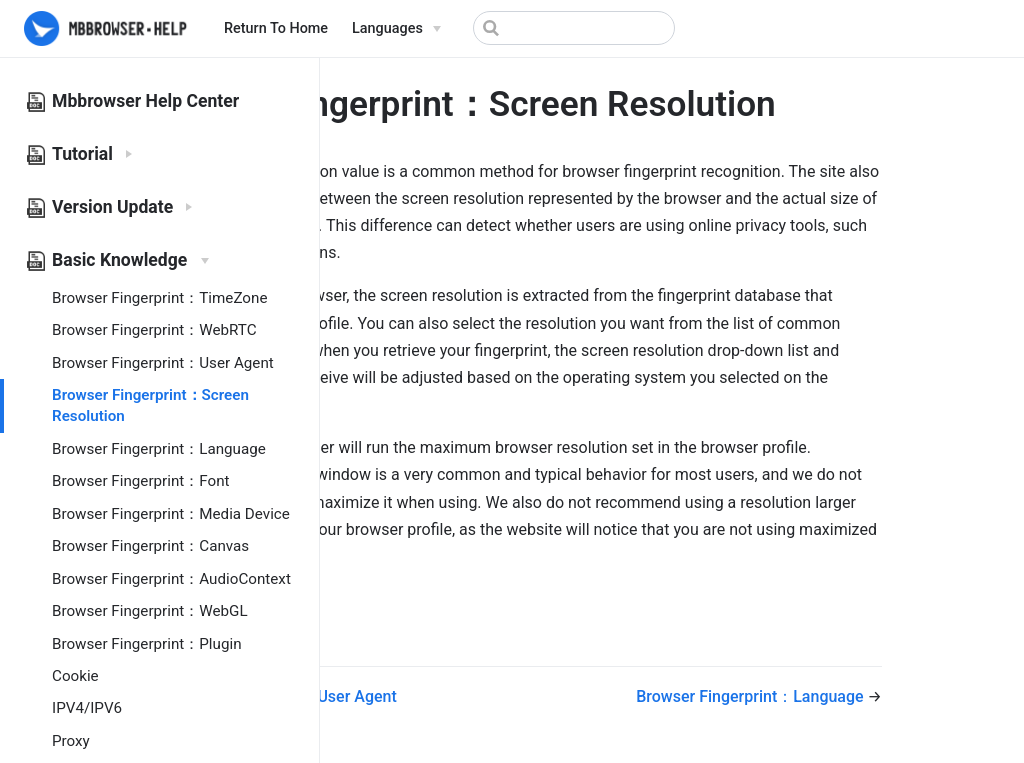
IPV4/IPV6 (87, 708)
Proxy (71, 741)
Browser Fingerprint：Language (159, 449)
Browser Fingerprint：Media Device (171, 514)
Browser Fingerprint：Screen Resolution (150, 405)
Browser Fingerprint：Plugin (147, 644)
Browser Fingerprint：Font (141, 481)
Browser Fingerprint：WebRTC (154, 330)
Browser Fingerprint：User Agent (163, 363)
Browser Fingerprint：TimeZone (159, 298)
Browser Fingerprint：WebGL (150, 611)
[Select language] (396, 29)
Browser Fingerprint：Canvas (150, 546)
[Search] (574, 28)
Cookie (75, 676)
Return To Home (276, 28)
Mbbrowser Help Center (145, 101)
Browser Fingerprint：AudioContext (171, 579)
